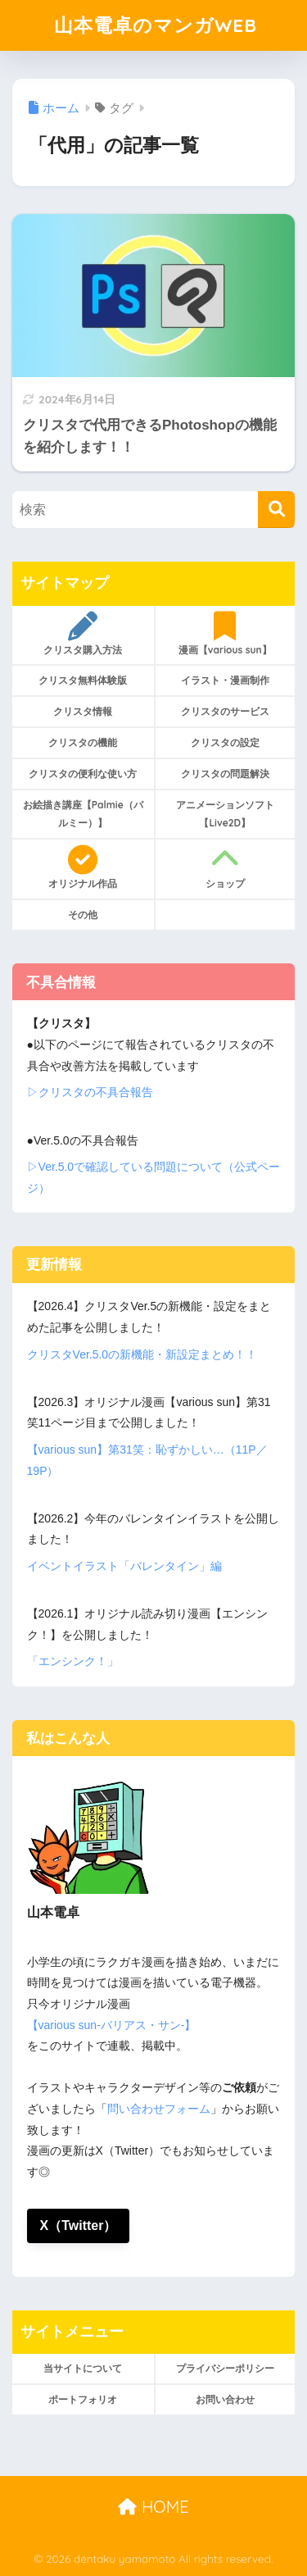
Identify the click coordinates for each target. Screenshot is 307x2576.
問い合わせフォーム (158, 2108)
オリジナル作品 (83, 867)
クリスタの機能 (82, 742)
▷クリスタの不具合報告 (90, 1092)
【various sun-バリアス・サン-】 (111, 2025)
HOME (153, 2506)
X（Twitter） (78, 2225)
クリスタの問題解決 (225, 773)
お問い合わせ (225, 2399)
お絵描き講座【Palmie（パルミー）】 (83, 814)
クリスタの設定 (225, 742)
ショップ (225, 867)
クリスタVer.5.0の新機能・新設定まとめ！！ (142, 1354)
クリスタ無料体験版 (82, 680)
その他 (82, 914)
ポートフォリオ (82, 2399)
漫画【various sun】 (225, 634)
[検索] (276, 509)
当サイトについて (82, 2368)
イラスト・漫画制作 (225, 680)
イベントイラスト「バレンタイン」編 (124, 1565)
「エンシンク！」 (73, 1661)
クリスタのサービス (225, 711)
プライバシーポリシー (225, 2368)
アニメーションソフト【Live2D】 (225, 814)
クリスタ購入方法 (83, 634)
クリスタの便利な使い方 (83, 773)
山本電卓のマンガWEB (155, 25)
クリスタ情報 (82, 711)
